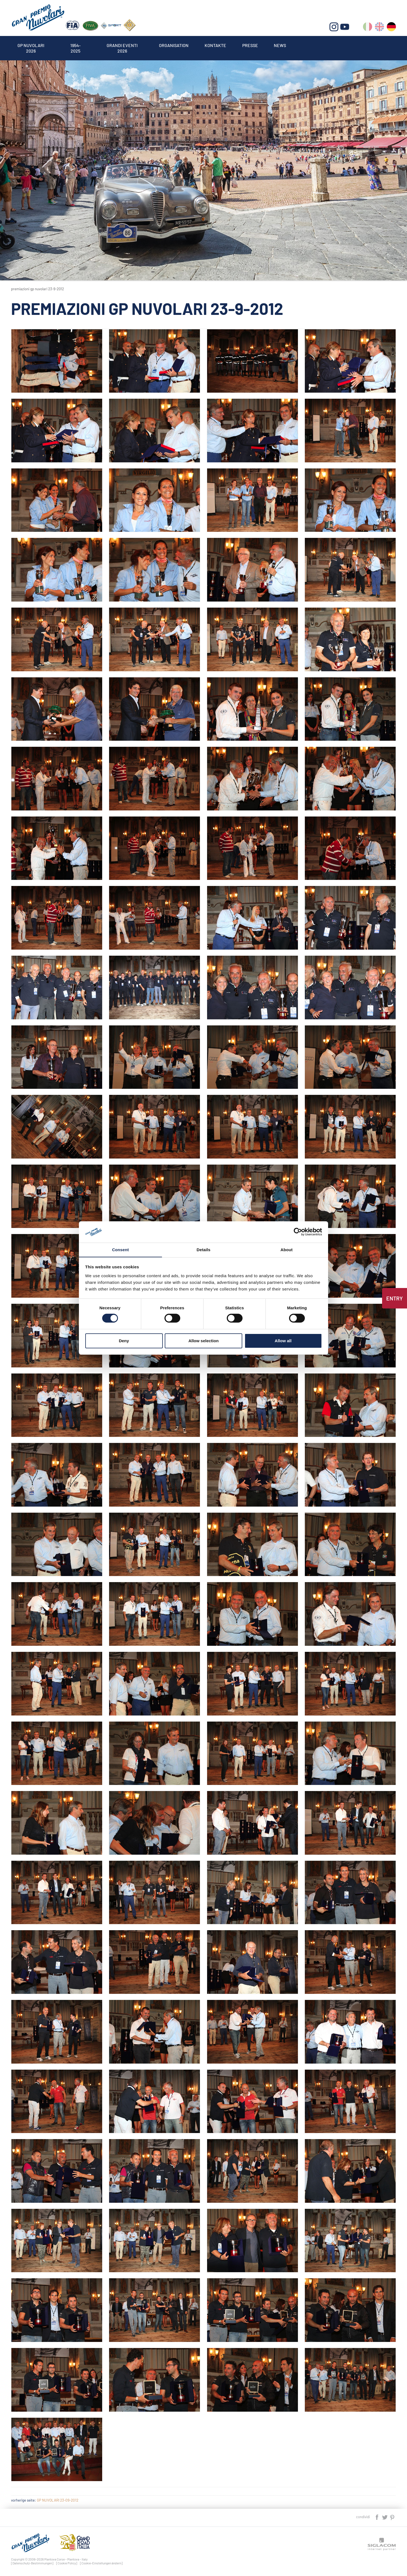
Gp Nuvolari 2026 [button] (31, 45)
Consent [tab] (120, 1249)
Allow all (283, 1340)
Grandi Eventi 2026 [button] (123, 45)
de (391, 27)
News (283, 45)
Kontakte (217, 45)
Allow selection (203, 1340)
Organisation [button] (175, 45)
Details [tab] (203, 1249)
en (379, 27)
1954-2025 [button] (76, 45)
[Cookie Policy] (66, 2563)
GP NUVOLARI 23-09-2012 (57, 2500)
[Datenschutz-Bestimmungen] (32, 2563)
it (367, 27)
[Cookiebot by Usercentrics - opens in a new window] (298, 1232)
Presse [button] (252, 45)
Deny (124, 1340)
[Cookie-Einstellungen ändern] (101, 2563)
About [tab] (286, 1249)
